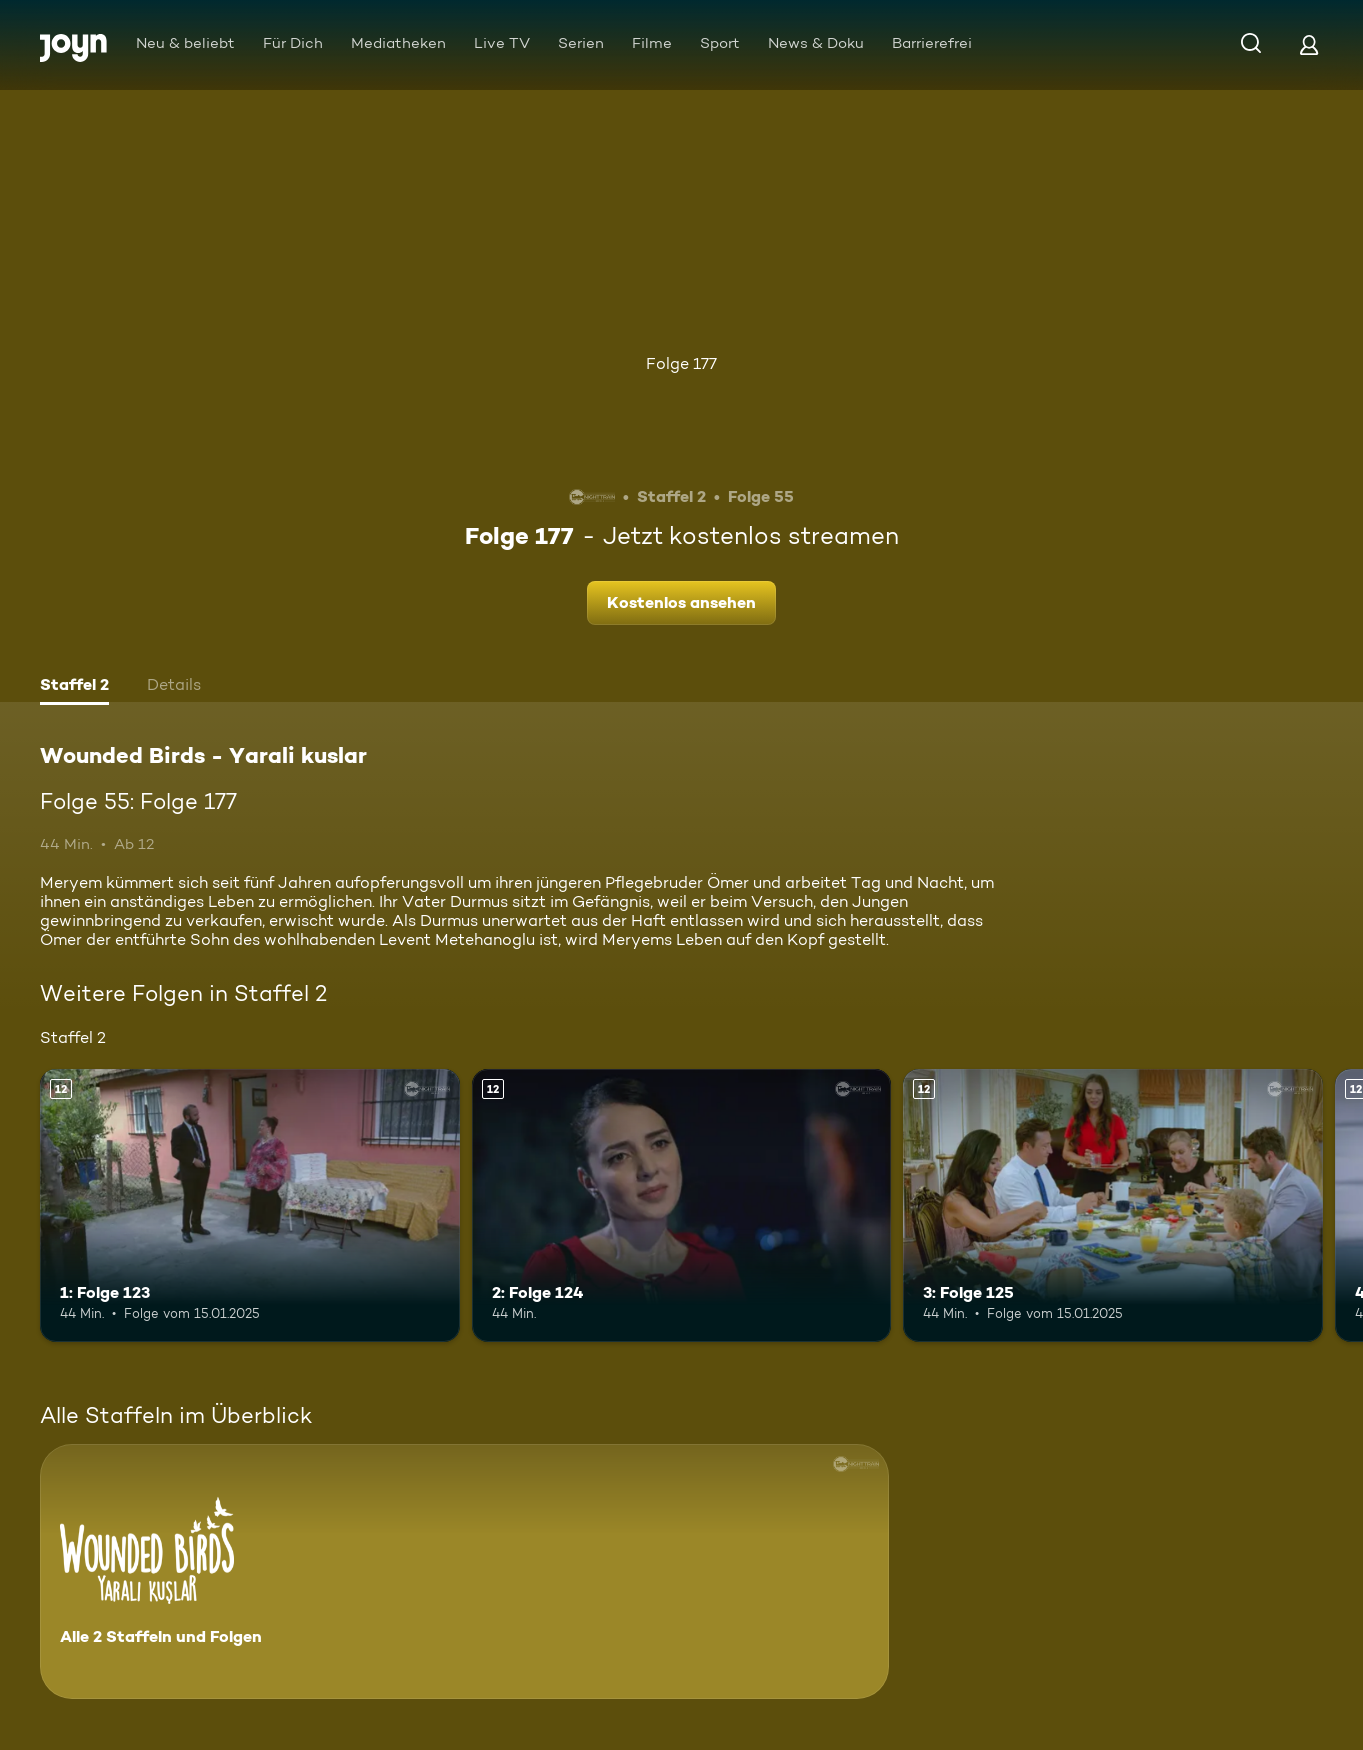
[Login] (1309, 44)
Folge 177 (681, 363)
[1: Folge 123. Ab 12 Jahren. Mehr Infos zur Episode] (250, 1205)
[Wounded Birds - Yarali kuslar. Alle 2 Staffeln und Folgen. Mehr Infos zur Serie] (464, 1571)
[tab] (74, 687)
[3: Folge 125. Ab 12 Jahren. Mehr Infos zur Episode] (1113, 1205)
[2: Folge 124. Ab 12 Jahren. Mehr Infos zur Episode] (682, 1205)
